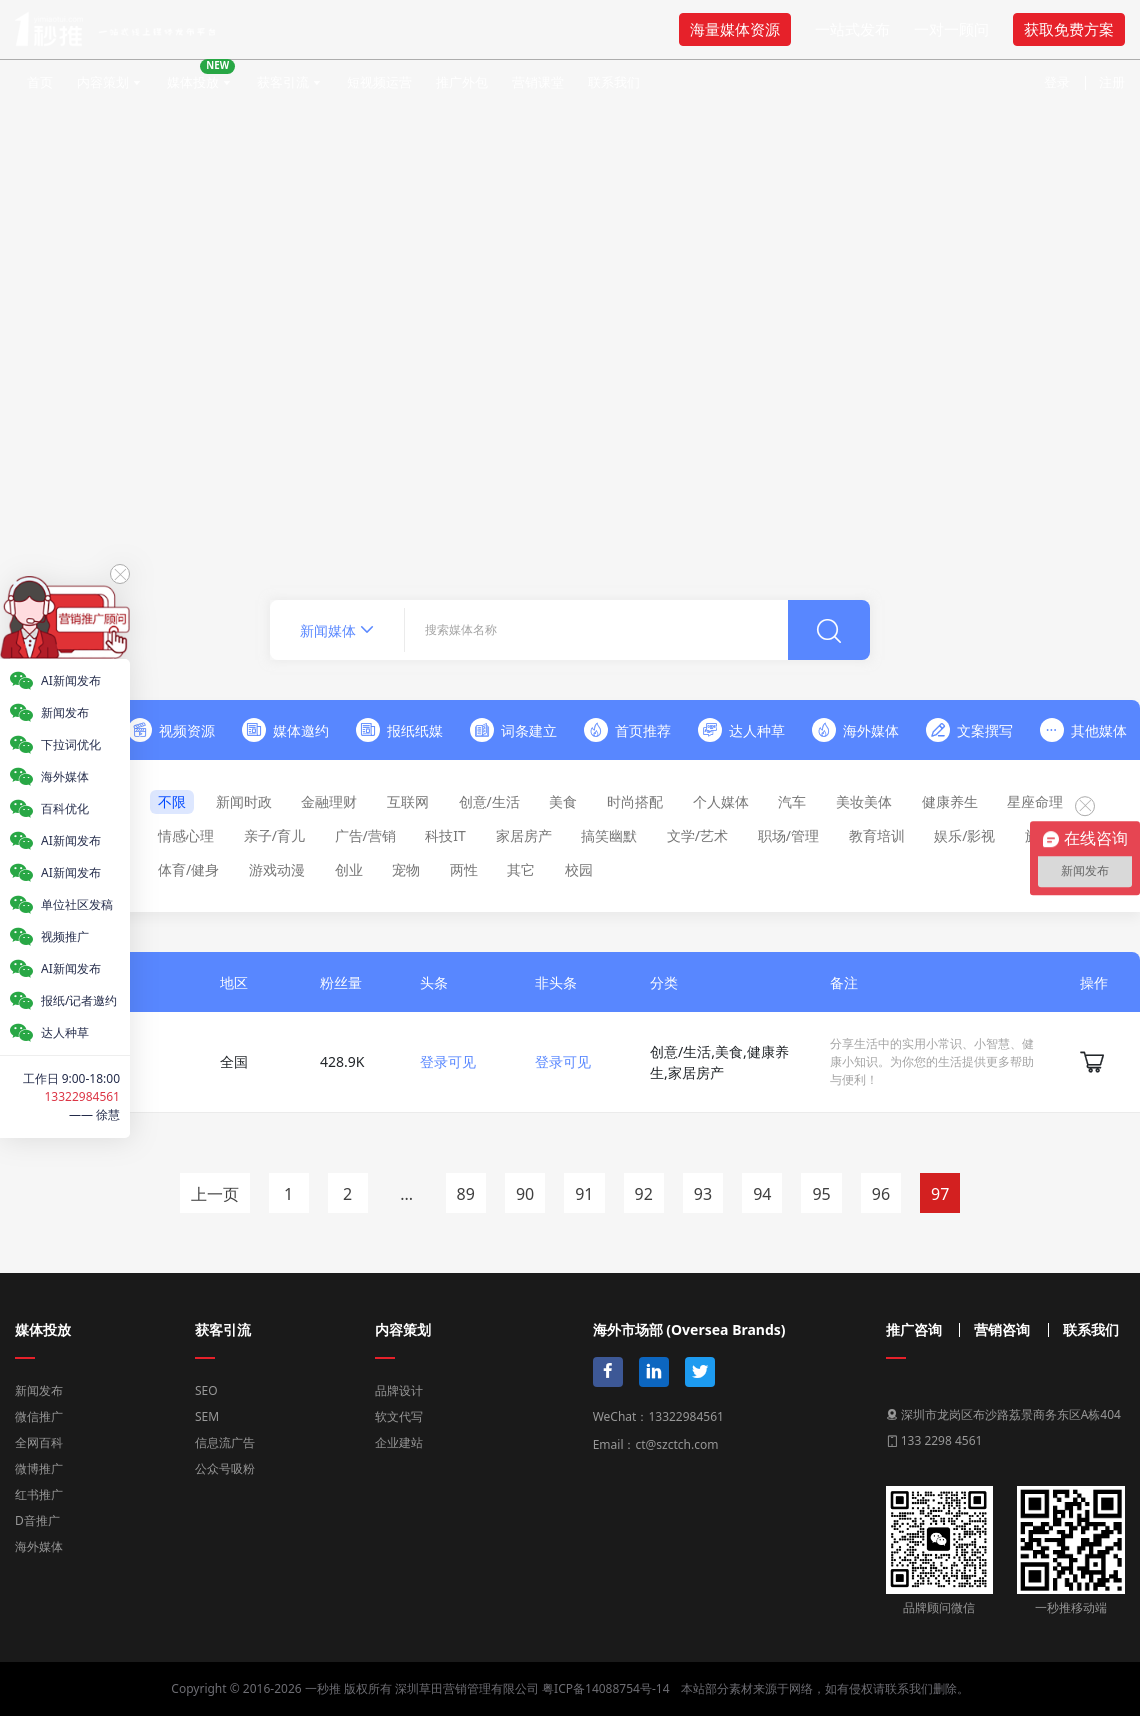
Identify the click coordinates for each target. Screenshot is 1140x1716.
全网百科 (39, 1442)
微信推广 (39, 1416)
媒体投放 (201, 75)
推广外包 (462, 82)
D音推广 (37, 1520)
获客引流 (283, 82)
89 (466, 1194)
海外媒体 (39, 1546)
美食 (563, 801)
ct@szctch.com (676, 1444)
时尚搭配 (635, 801)
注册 (1112, 82)
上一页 (215, 1194)
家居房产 (524, 835)
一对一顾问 (951, 29)
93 (703, 1194)
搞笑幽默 (609, 835)
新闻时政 (244, 801)
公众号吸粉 (225, 1468)
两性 (464, 869)
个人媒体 (721, 801)
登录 (1057, 82)
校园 (579, 869)
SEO (206, 1390)
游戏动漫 (277, 869)
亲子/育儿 (274, 835)
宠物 (406, 869)
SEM (207, 1416)
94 (762, 1194)
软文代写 (399, 1416)
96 (881, 1194)
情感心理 (186, 835)
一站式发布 (852, 29)
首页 (40, 82)
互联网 (408, 801)
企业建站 (399, 1442)
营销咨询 (1002, 1330)
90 (525, 1194)
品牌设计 (399, 1390)
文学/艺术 (697, 835)
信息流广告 (225, 1442)
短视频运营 (379, 82)
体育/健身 (188, 869)
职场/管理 (788, 835)
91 (584, 1194)
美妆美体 (864, 801)
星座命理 (1035, 801)
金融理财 (329, 801)
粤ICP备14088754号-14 (605, 1688)
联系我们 (614, 82)
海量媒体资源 (735, 29)
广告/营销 (365, 835)
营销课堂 (538, 82)
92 (644, 1194)
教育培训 (877, 835)
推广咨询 (914, 1330)
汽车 (792, 801)
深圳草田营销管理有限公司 (467, 1688)
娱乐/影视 (964, 835)
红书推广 (39, 1494)
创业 (349, 869)
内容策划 (103, 82)
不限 (172, 801)
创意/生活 (489, 801)
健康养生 (950, 801)
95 (821, 1194)
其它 (521, 869)
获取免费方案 (1069, 29)
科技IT (445, 835)
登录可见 (448, 1061)
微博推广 (39, 1468)
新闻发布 (39, 1390)
